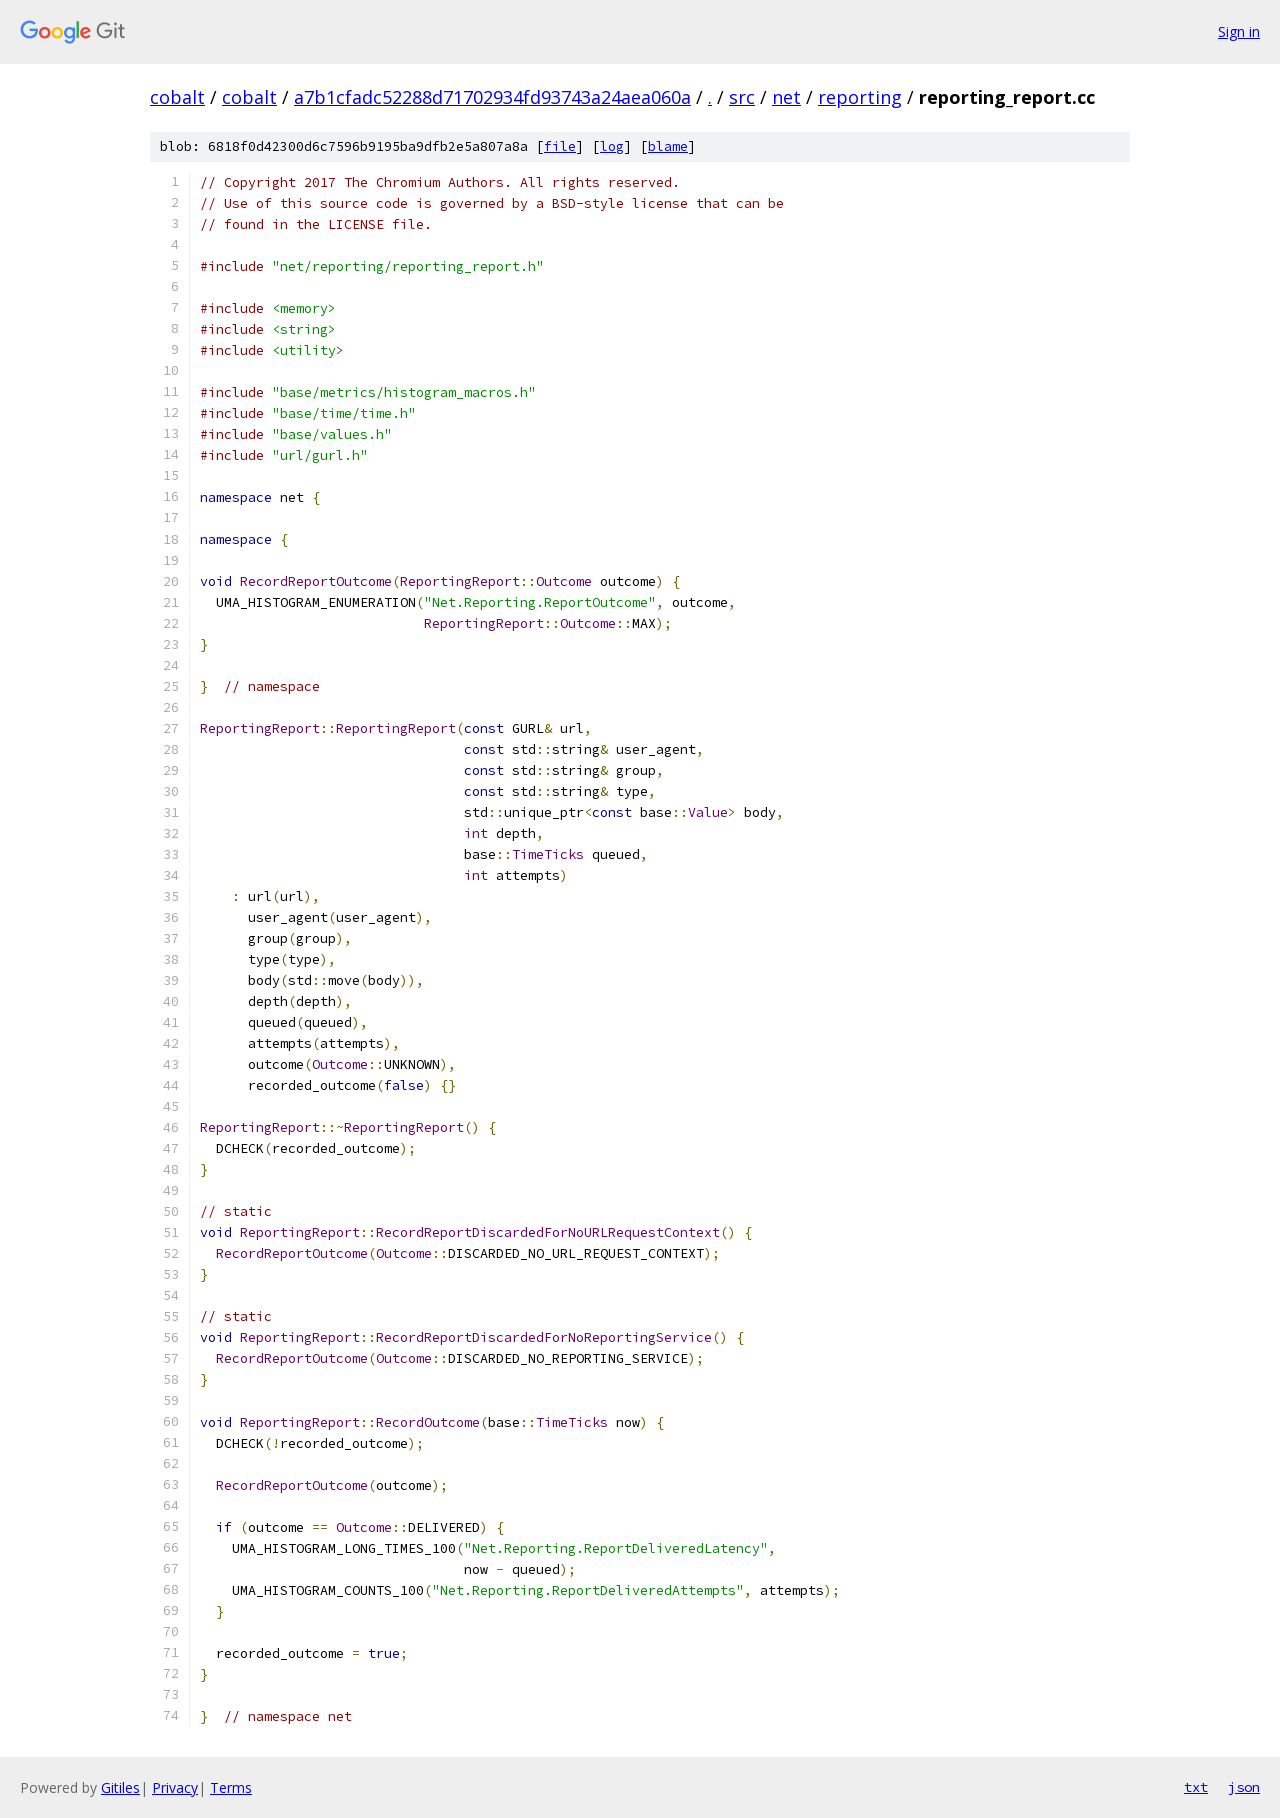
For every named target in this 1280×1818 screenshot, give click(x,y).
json (1244, 1787)
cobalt (177, 97)
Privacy (175, 1787)
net (786, 97)
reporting (860, 97)
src (742, 97)
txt (1196, 1787)
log (612, 146)
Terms (231, 1787)
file (560, 146)
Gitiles (120, 1787)
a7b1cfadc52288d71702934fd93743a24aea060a (492, 97)
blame (668, 146)
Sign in (1239, 31)
